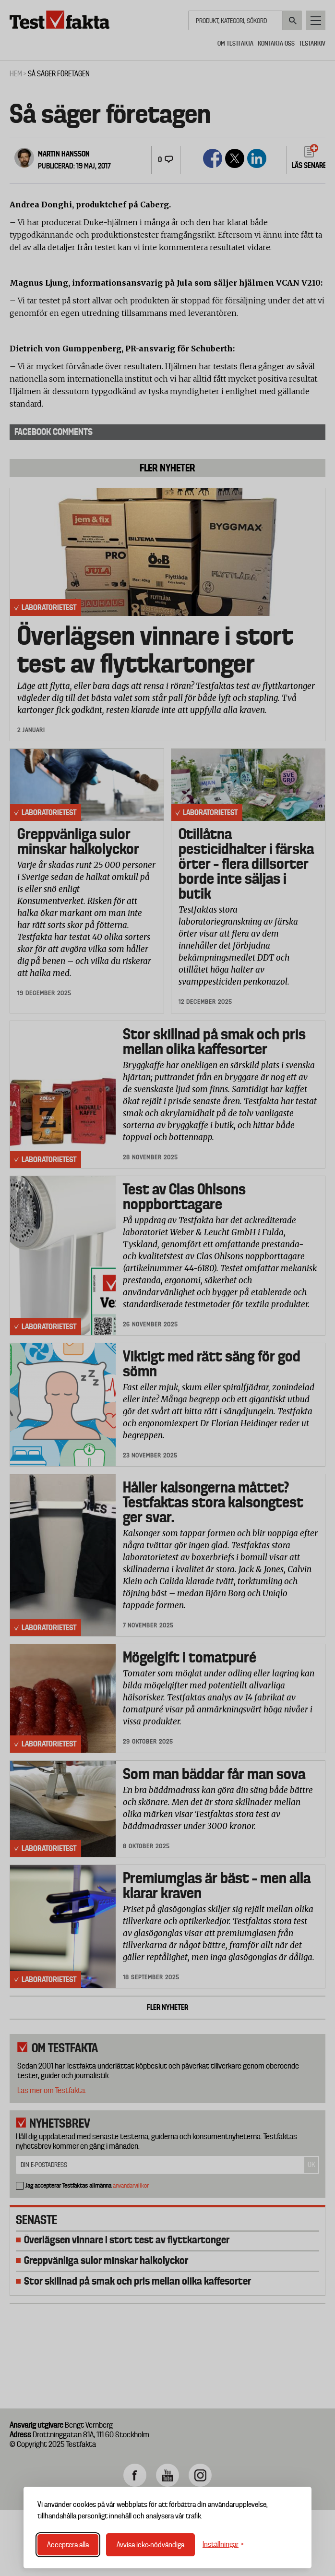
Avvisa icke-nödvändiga (150, 2544)
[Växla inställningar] (223, 2545)
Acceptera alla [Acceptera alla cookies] (68, 2544)
